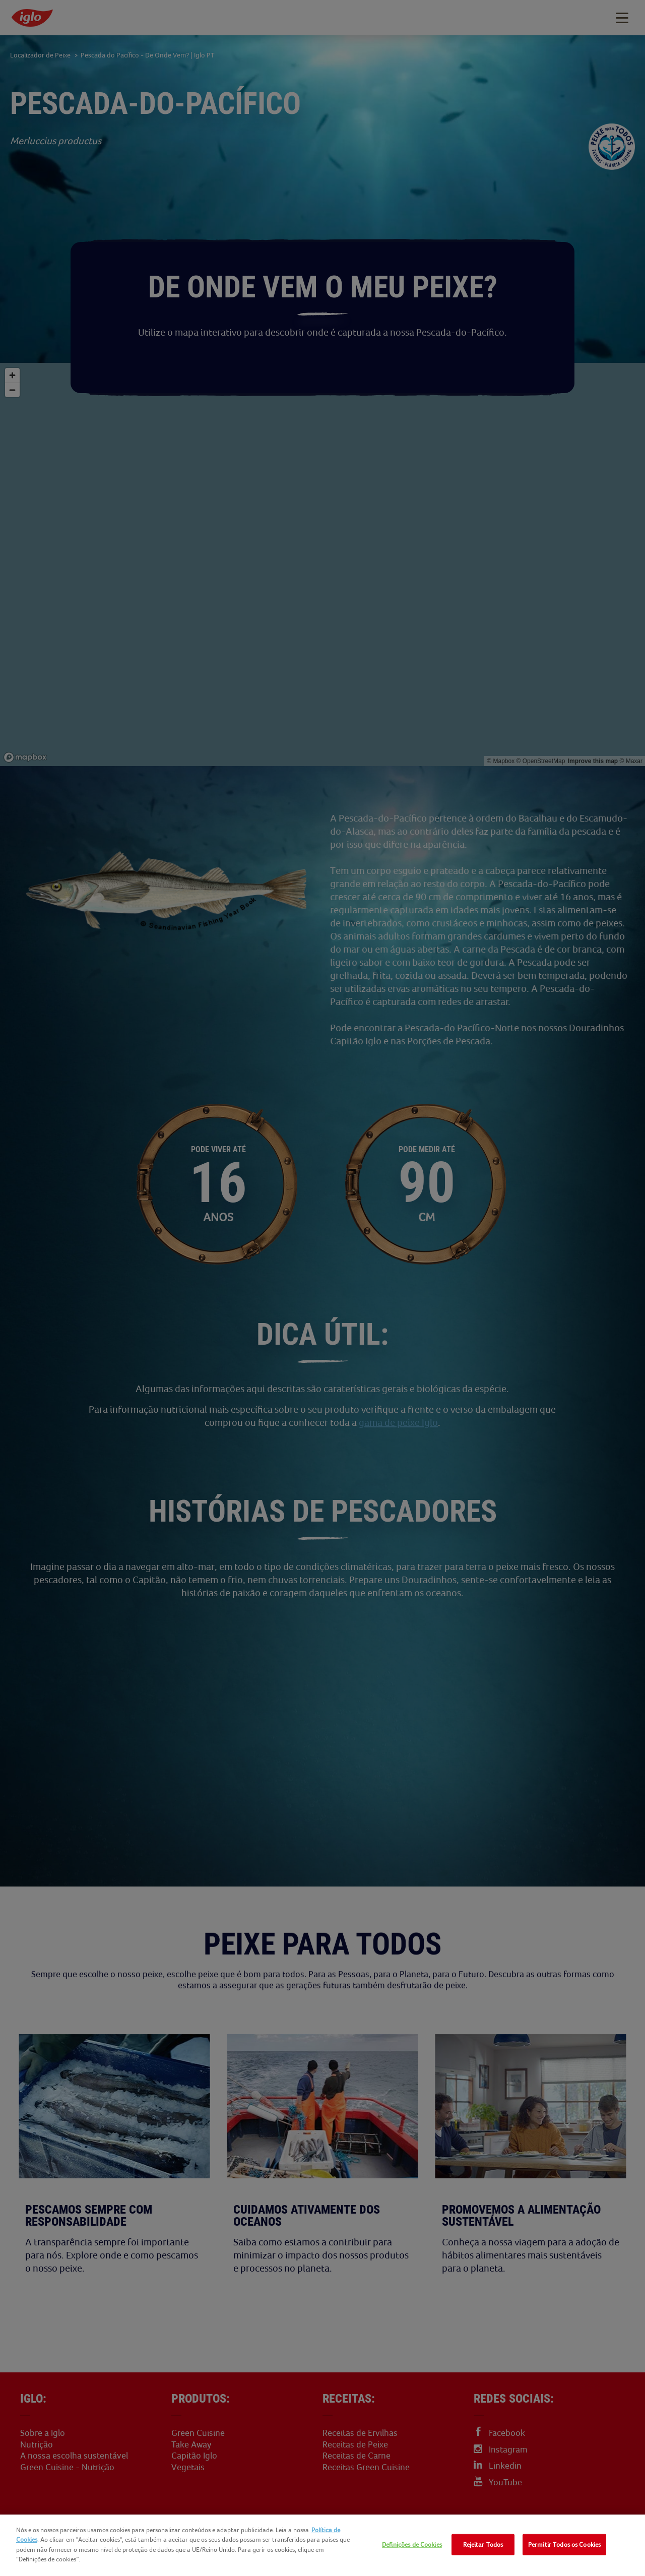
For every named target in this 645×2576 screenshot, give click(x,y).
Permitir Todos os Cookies (564, 2544)
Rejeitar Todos (483, 2544)
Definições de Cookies (412, 2544)
